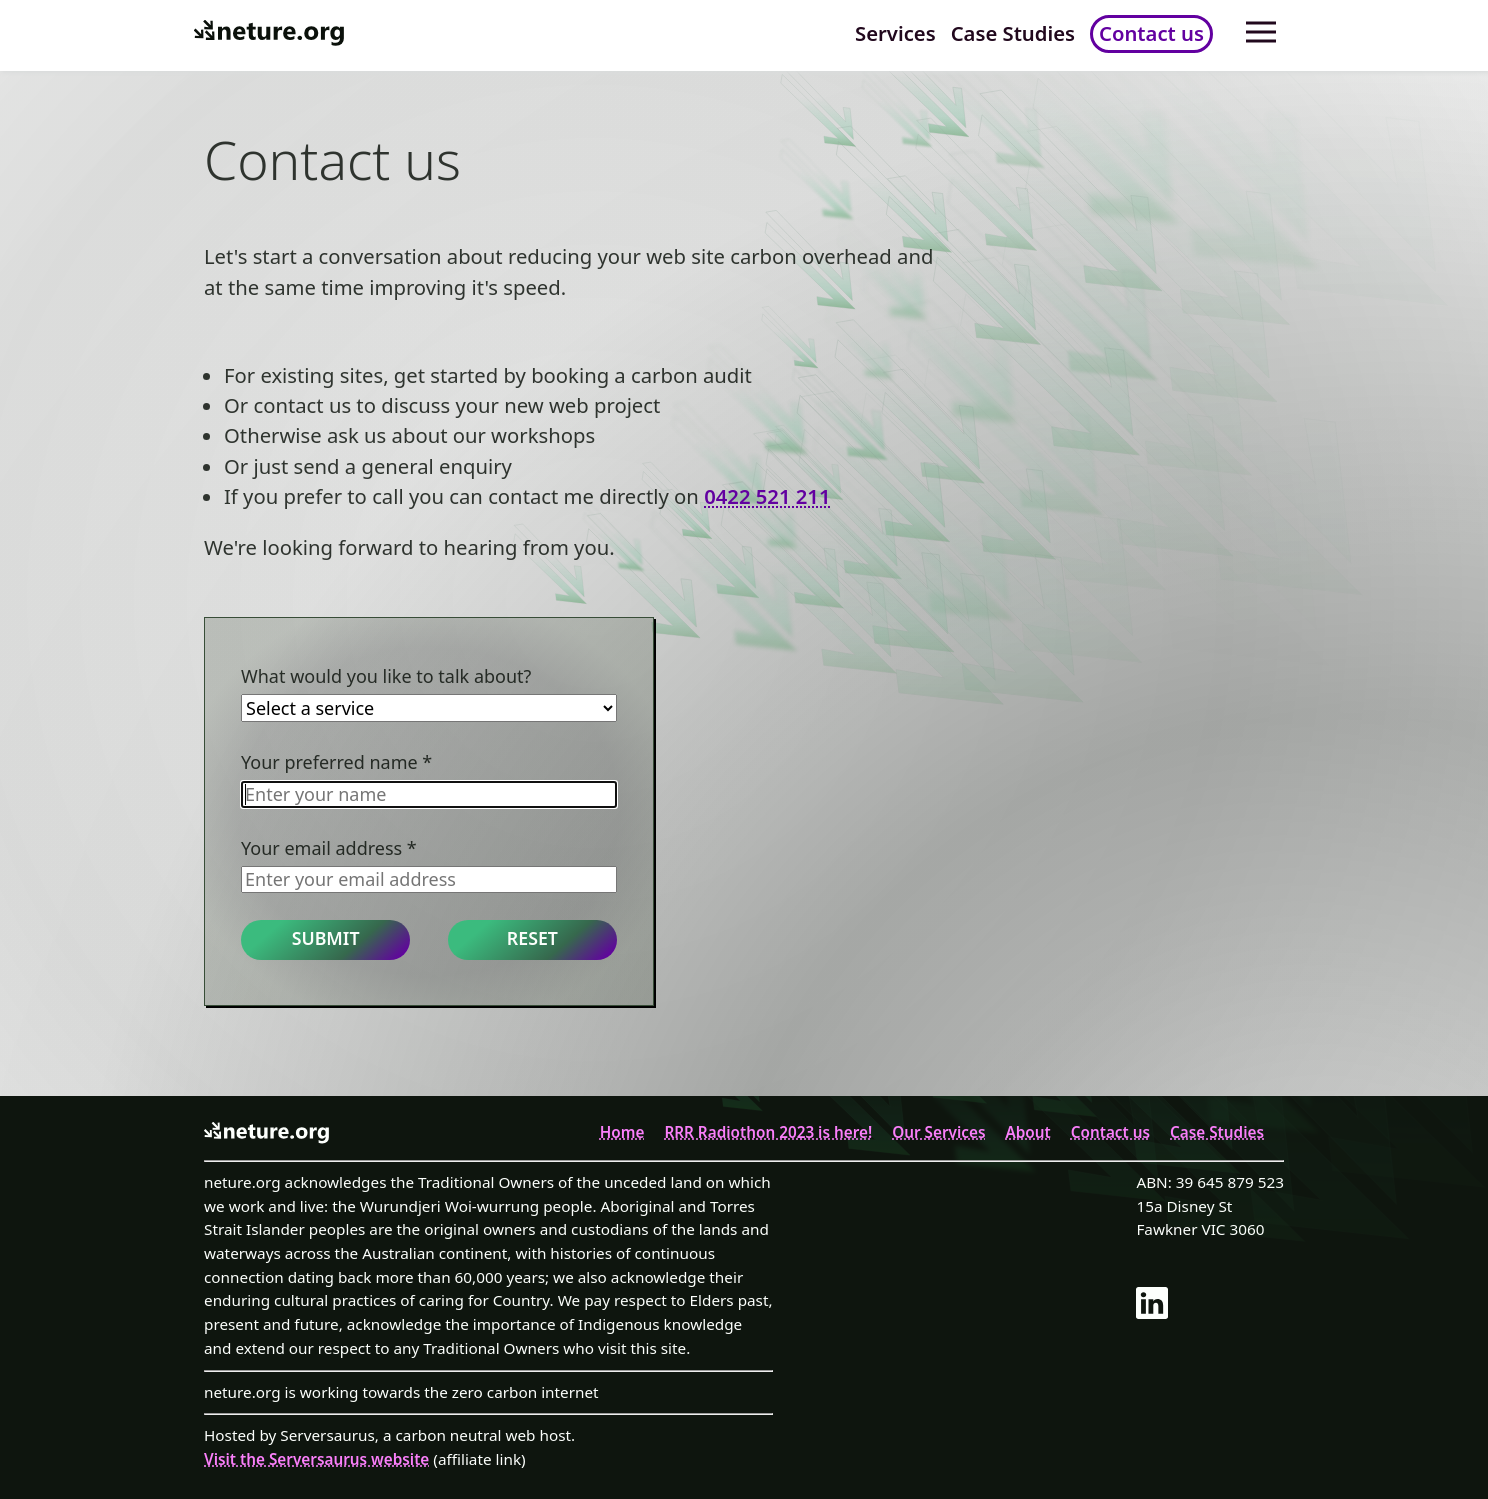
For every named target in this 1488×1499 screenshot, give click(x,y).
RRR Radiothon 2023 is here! (768, 1132)
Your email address (329, 848)
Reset (532, 938)
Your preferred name (336, 762)
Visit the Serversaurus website (316, 1459)
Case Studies (1013, 33)
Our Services (938, 1132)
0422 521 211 (767, 496)
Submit (326, 938)
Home (622, 1132)
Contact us (1151, 33)
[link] (1205, 1306)
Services (895, 33)
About (1027, 1132)
